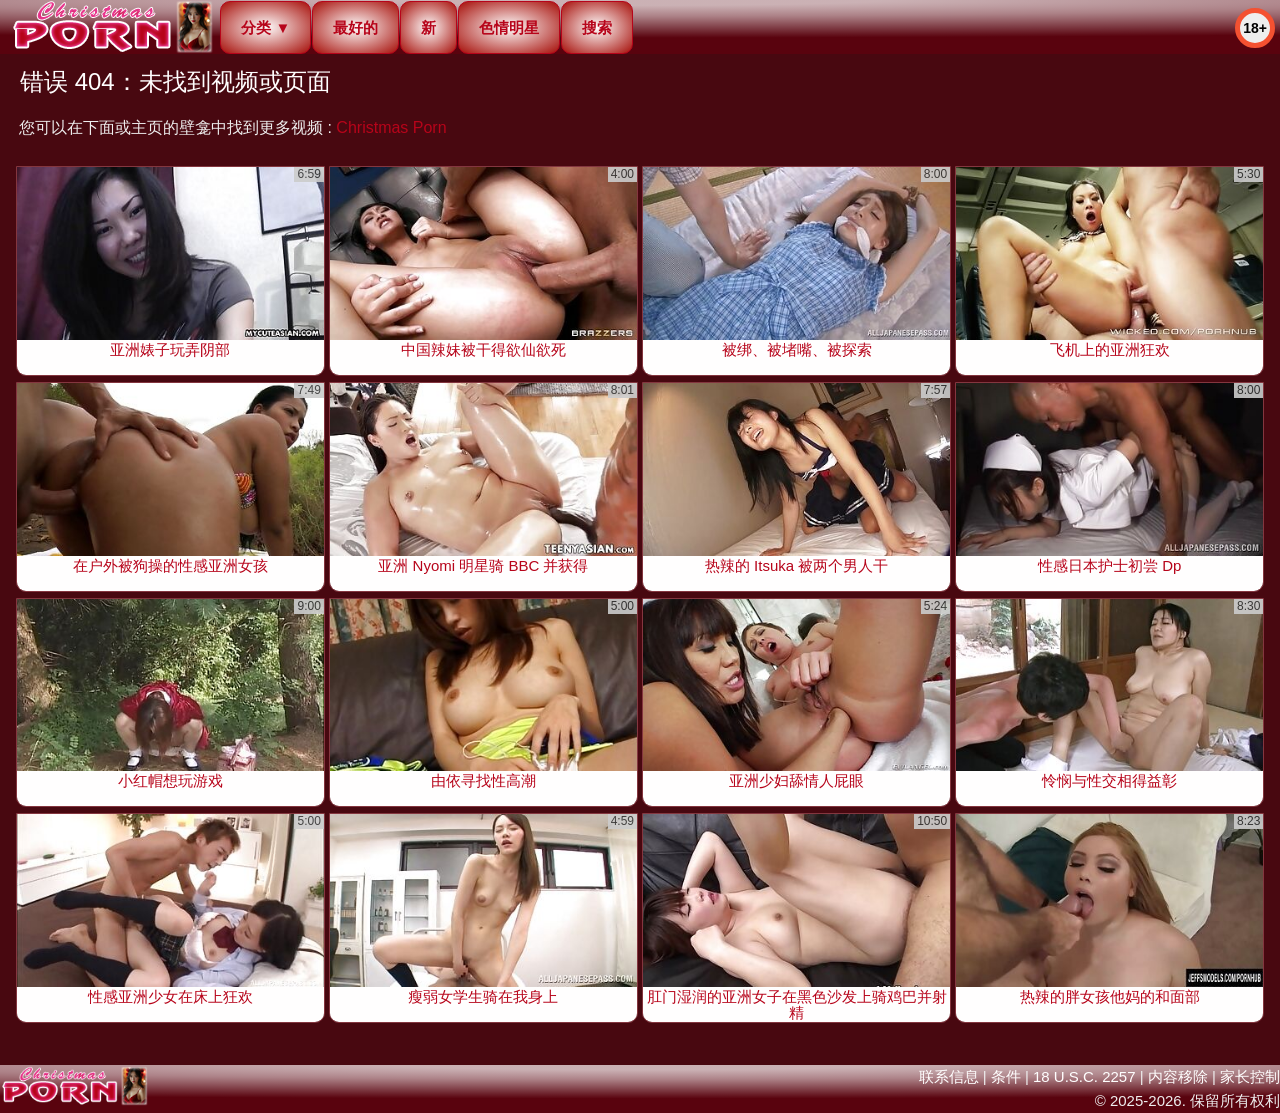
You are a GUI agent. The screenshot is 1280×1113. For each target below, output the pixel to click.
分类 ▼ (265, 27)
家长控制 (1250, 1076)
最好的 (355, 27)
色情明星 (509, 27)
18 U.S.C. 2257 (1084, 1076)
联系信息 (949, 1076)
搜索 (597, 27)
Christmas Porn (391, 127)
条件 (1006, 1076)
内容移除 (1178, 1076)
